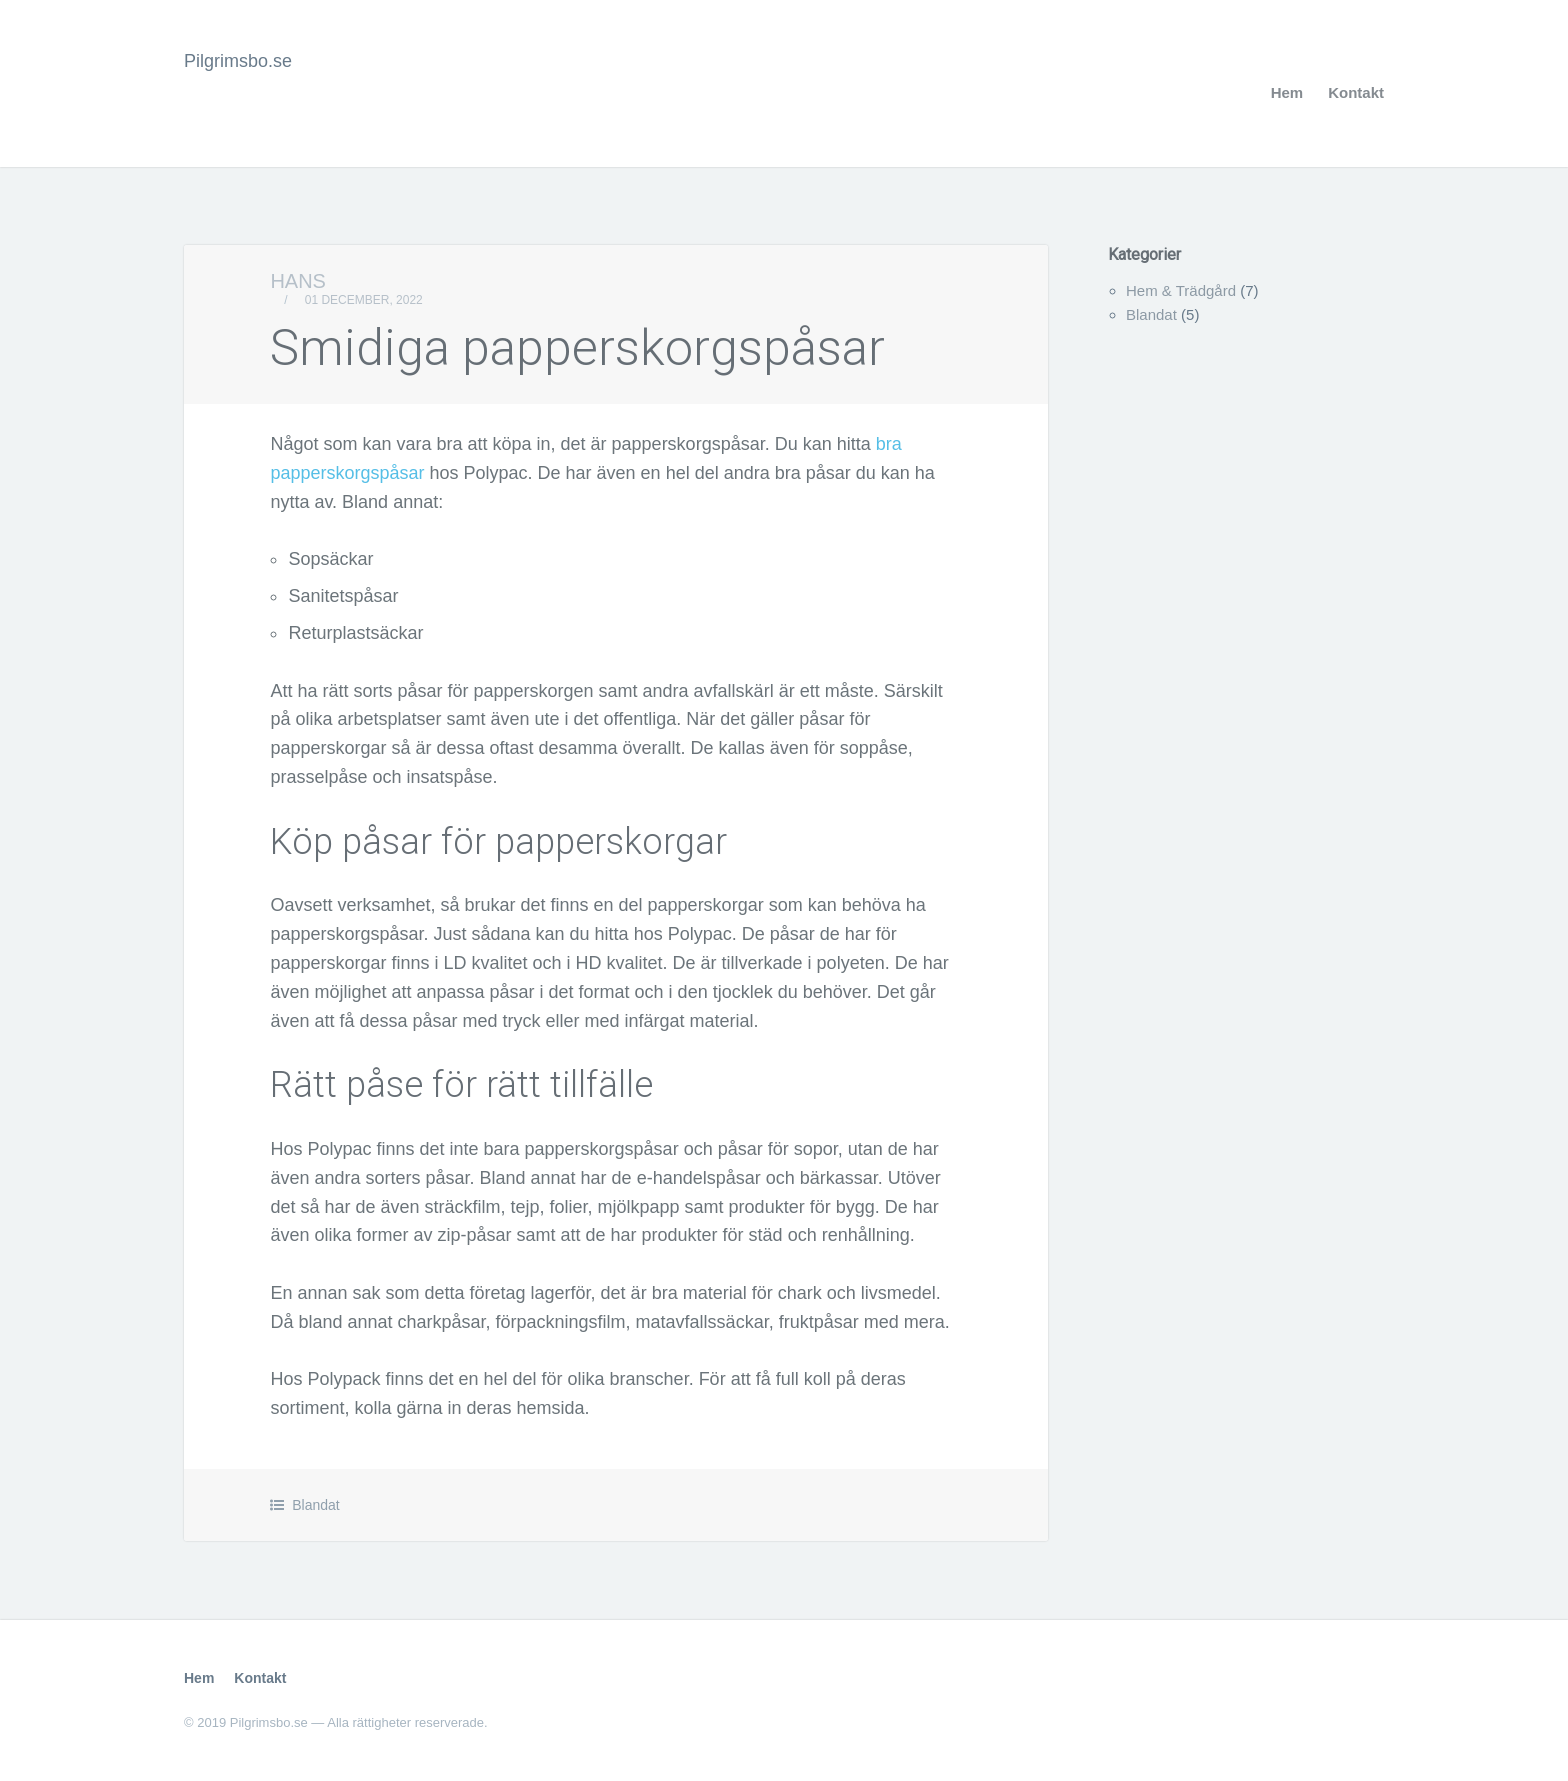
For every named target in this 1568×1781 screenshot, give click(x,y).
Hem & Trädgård (1181, 290)
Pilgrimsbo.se (238, 61)
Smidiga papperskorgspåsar (577, 348)
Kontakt (1356, 92)
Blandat (315, 1505)
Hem (1287, 92)
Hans (298, 281)
